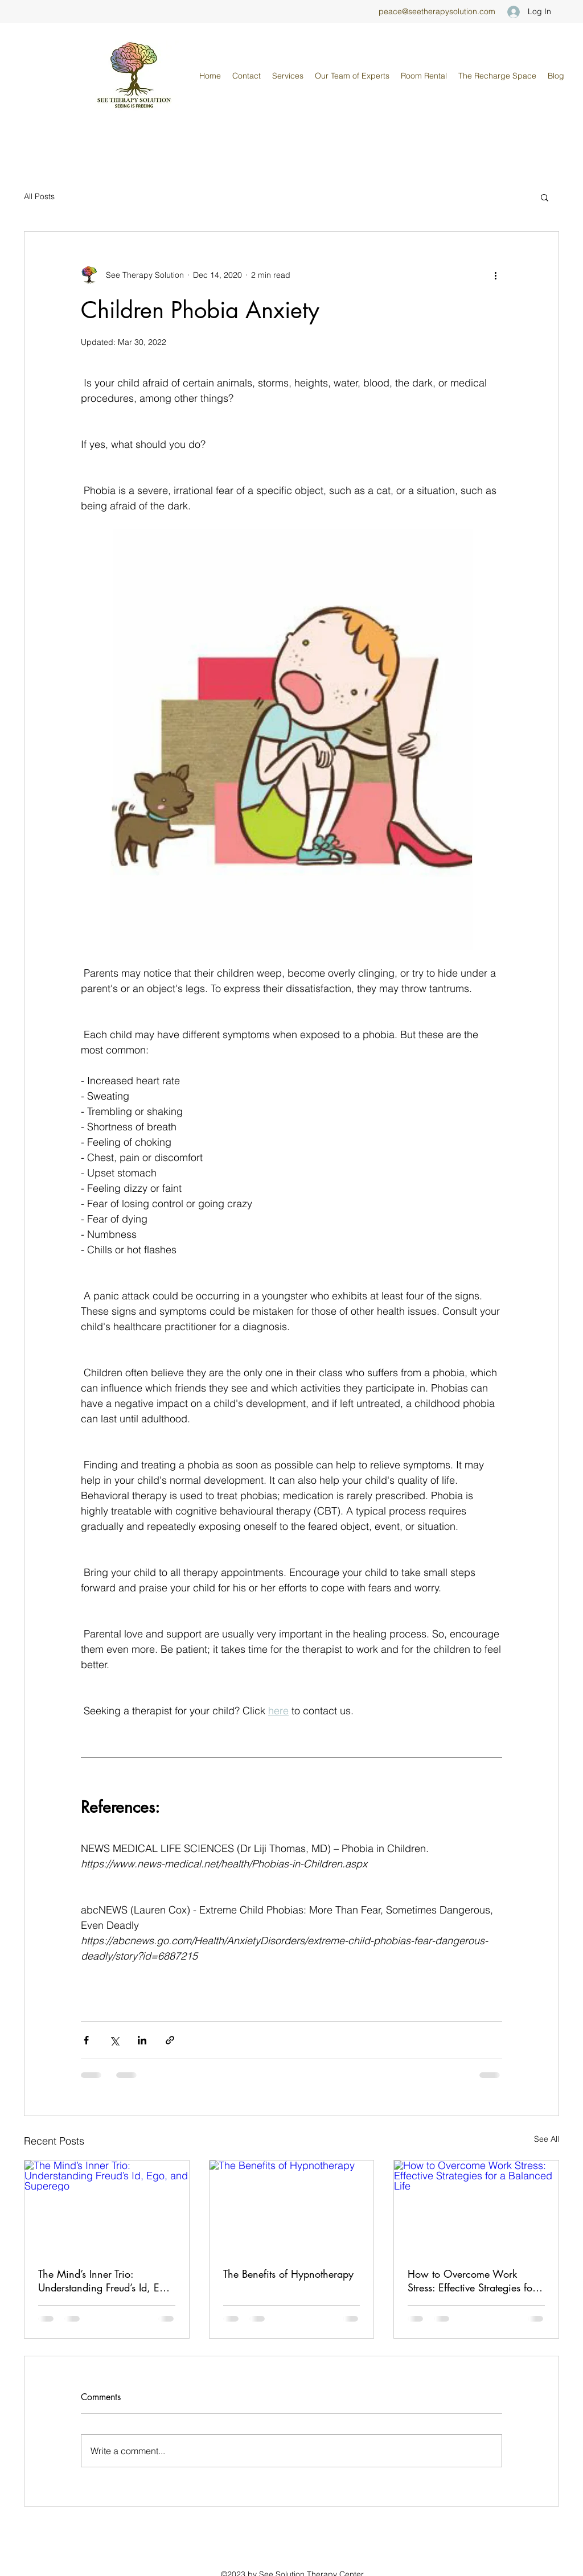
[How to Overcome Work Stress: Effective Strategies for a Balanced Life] (476, 2207)
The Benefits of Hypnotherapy (288, 2274)
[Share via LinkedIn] (142, 2040)
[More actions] (495, 275)
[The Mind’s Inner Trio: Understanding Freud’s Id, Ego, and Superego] (106, 2207)
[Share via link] (170, 2040)
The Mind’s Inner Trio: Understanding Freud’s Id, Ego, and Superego (106, 2280)
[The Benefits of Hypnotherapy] (292, 2207)
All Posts (39, 196)
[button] (352, 75)
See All (546, 2139)
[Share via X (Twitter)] (114, 2040)
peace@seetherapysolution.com (437, 11)
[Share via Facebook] (86, 2040)
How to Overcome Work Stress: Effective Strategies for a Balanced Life (472, 2280)
